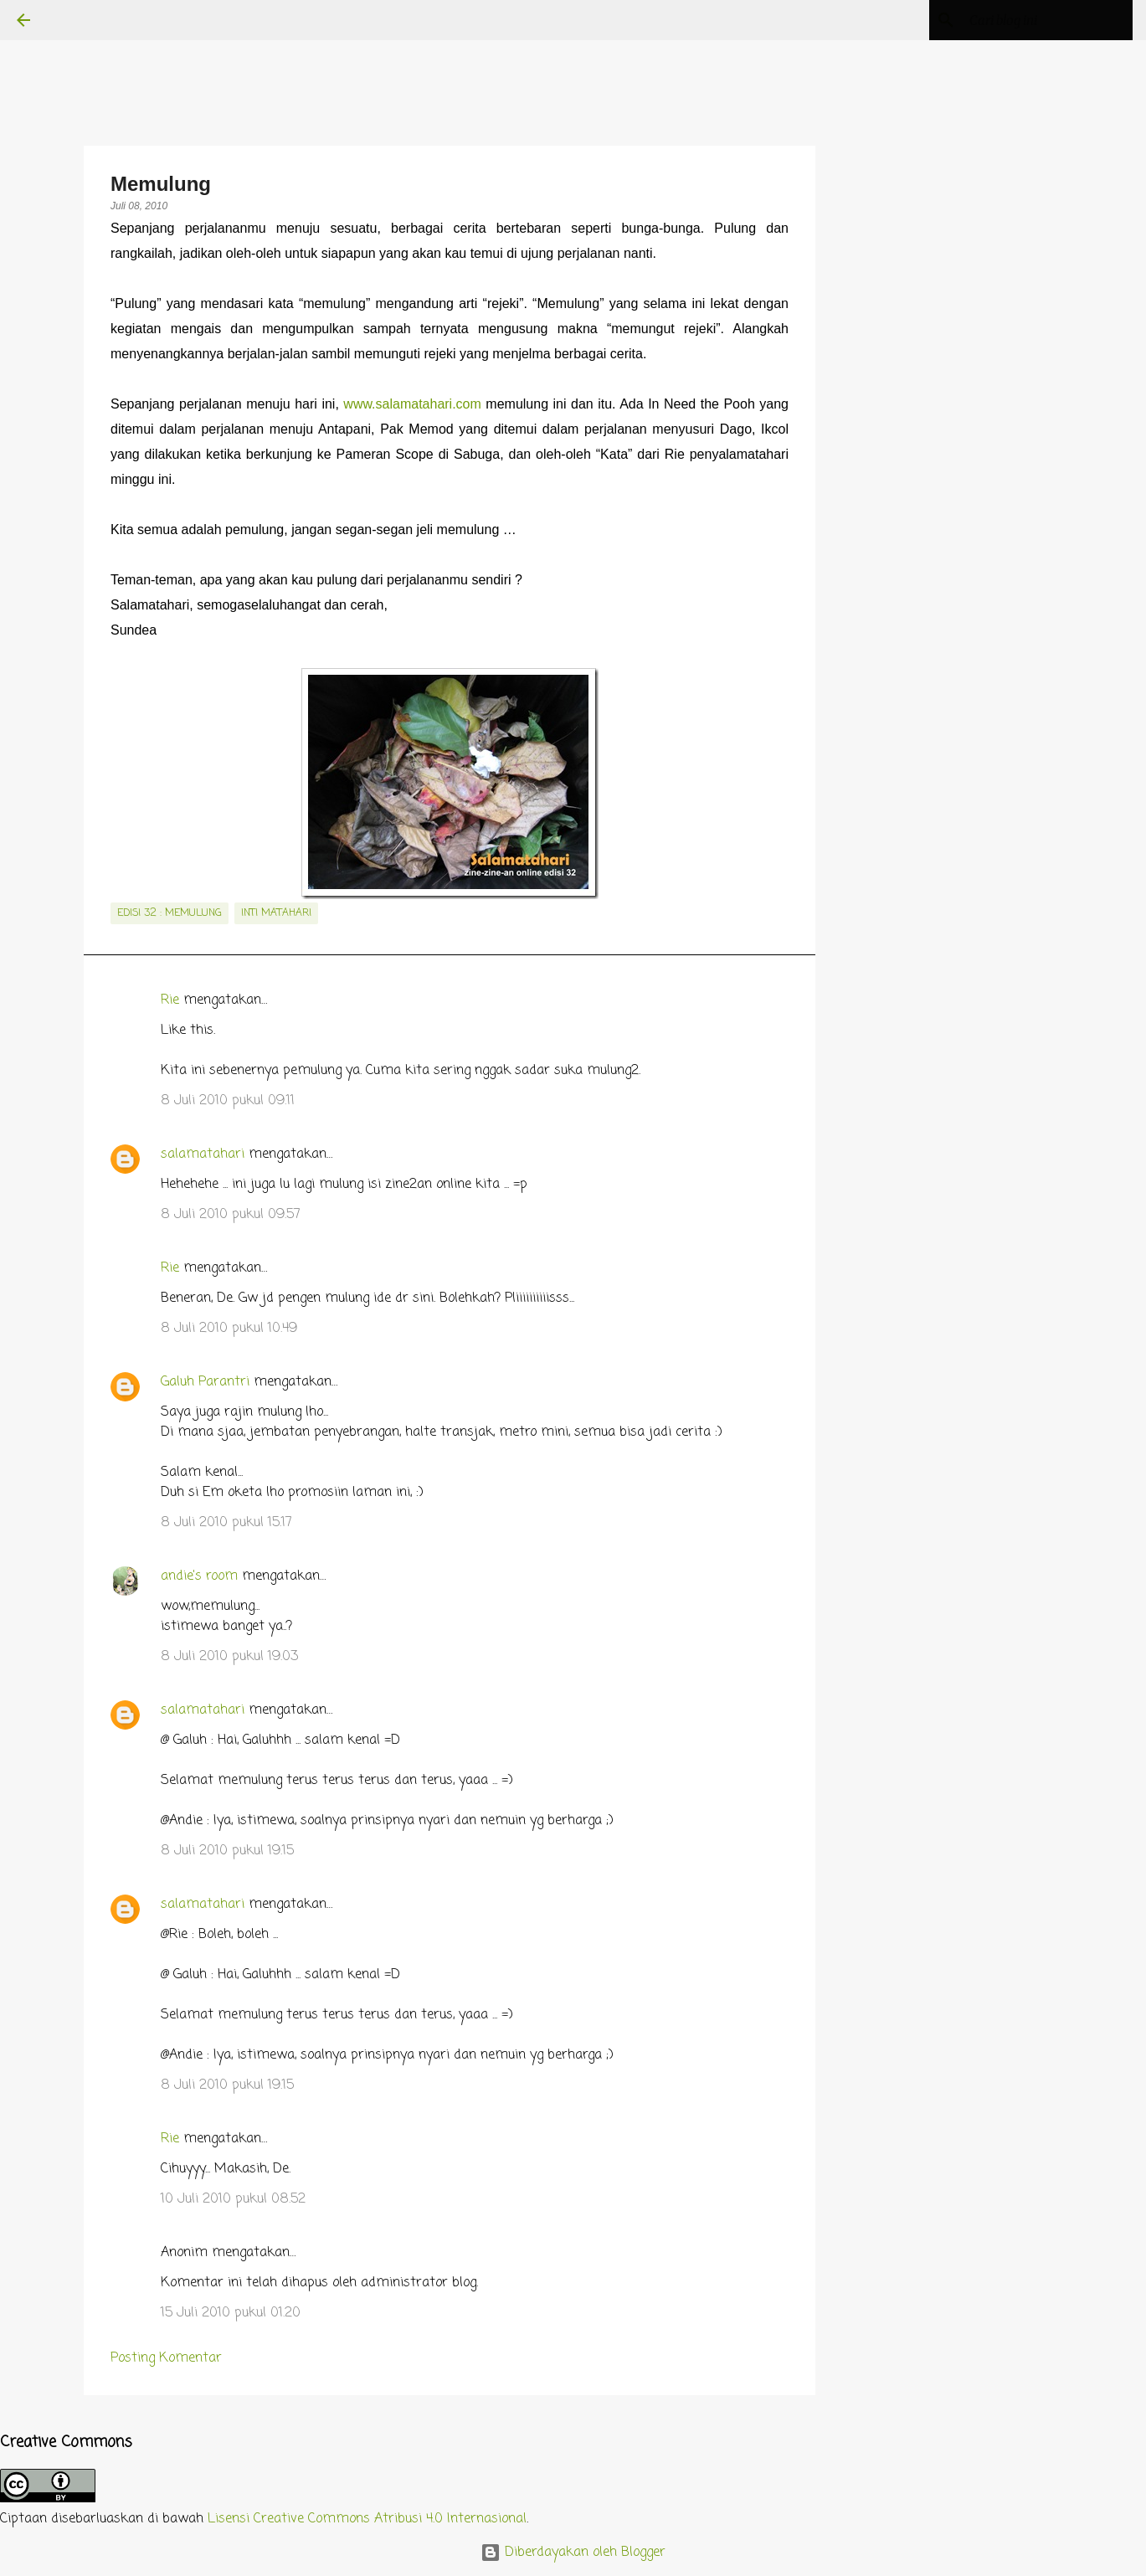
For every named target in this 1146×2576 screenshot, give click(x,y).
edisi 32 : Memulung (169, 913)
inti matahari (276, 913)
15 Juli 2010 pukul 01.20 (231, 2313)
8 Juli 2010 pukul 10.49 (229, 1329)
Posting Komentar (166, 2358)
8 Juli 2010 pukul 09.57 (231, 1215)
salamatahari (202, 1154)
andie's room (199, 1576)
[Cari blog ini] (1045, 20)
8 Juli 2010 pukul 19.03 (229, 1657)
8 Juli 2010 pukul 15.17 (226, 1523)
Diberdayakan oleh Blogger (573, 2553)
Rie (170, 1000)
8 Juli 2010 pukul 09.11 (228, 1101)
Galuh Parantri (205, 1382)
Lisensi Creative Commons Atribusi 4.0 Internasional (367, 2519)
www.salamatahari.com (412, 404)
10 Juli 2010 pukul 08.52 (233, 2199)
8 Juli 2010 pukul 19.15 (227, 1851)
